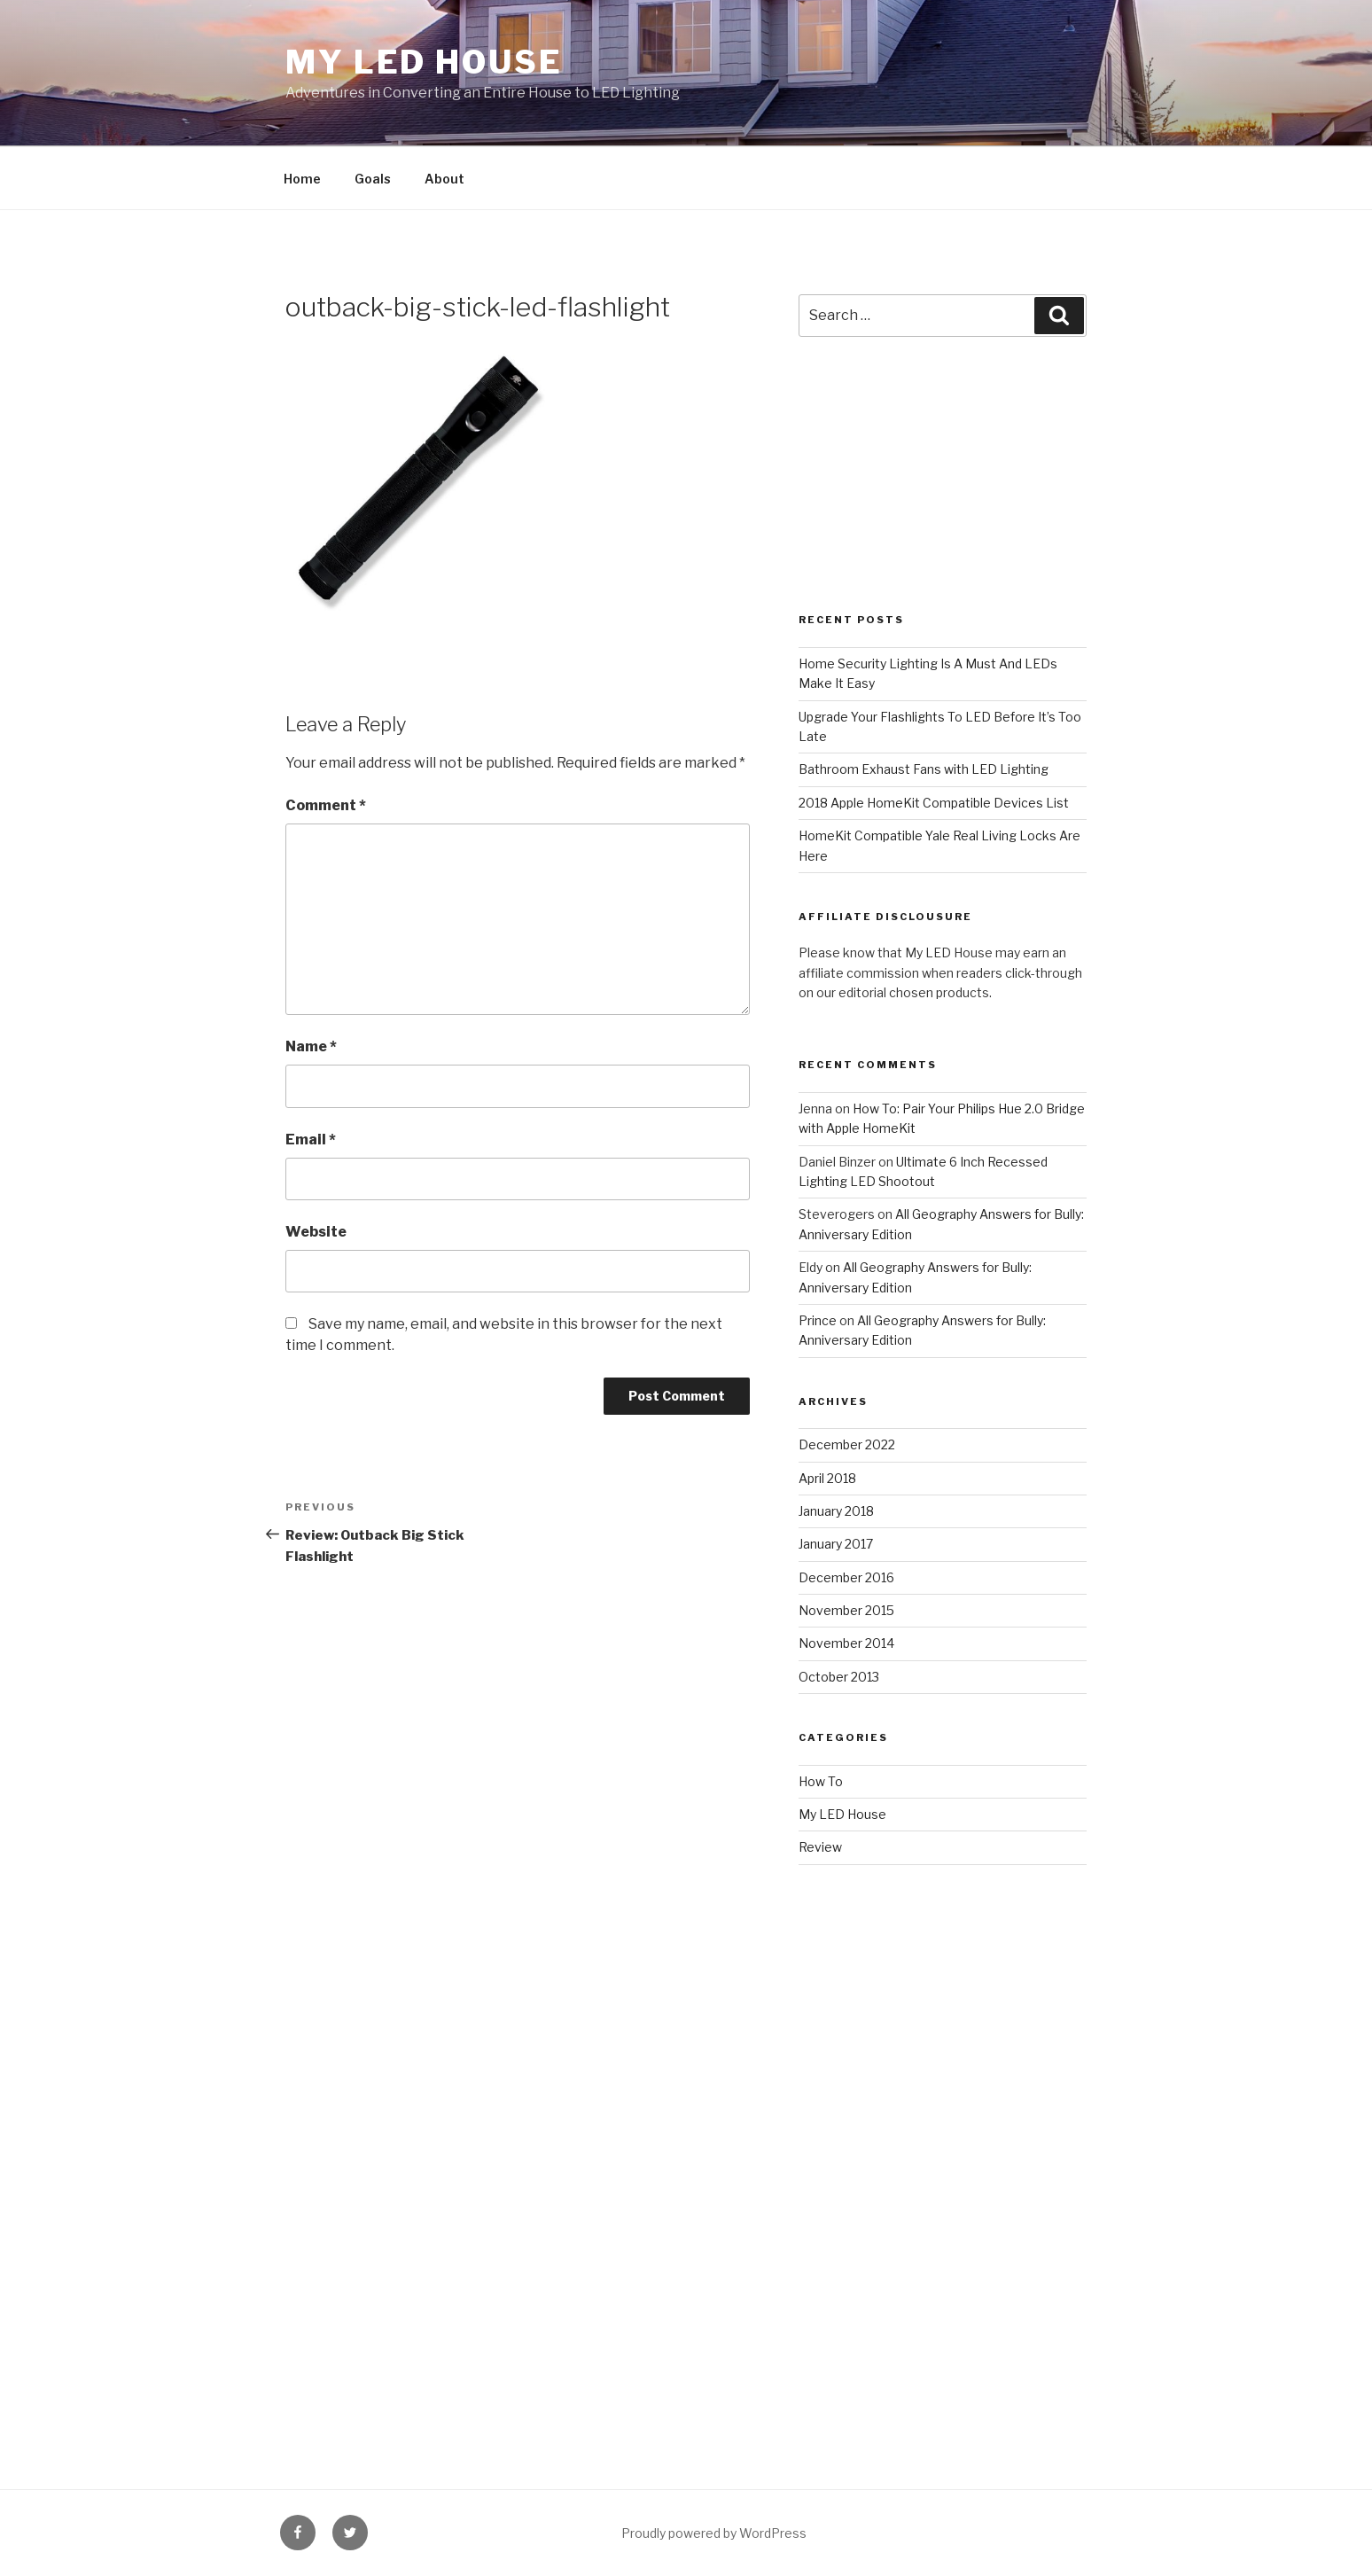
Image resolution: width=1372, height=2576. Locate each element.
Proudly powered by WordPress (714, 2533)
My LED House (424, 62)
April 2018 (827, 1478)
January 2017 (836, 1543)
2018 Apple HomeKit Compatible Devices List (934, 802)
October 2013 (839, 1676)
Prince (818, 1320)
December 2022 (847, 1444)
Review (820, 1846)
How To (821, 1781)
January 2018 (836, 1510)
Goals (373, 178)
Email (310, 1139)
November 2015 (846, 1610)
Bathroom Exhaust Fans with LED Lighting (923, 769)
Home (302, 178)
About (444, 178)
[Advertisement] (943, 494)
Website (316, 1231)
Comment (325, 805)
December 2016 (846, 1577)
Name (311, 1046)
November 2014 (846, 1643)
